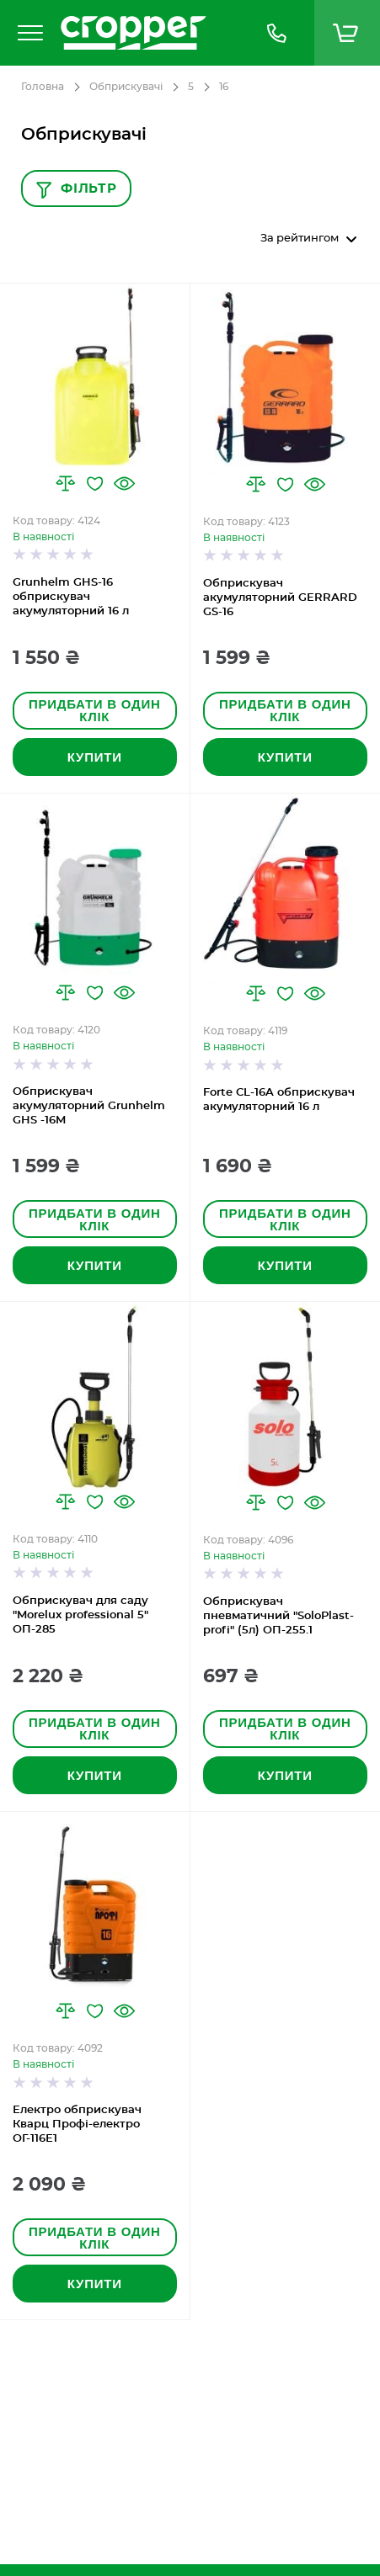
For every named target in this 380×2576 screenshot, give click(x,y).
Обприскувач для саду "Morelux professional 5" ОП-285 (80, 1615)
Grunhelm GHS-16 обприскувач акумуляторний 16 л (71, 597)
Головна (42, 87)
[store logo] (145, 33)
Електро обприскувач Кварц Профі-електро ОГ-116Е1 (77, 2124)
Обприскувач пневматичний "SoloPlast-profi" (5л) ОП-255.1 (278, 1616)
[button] (65, 483)
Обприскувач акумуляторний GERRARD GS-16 (280, 598)
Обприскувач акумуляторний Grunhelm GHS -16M (89, 1106)
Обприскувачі (126, 87)
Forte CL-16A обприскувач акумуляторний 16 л (279, 1100)
